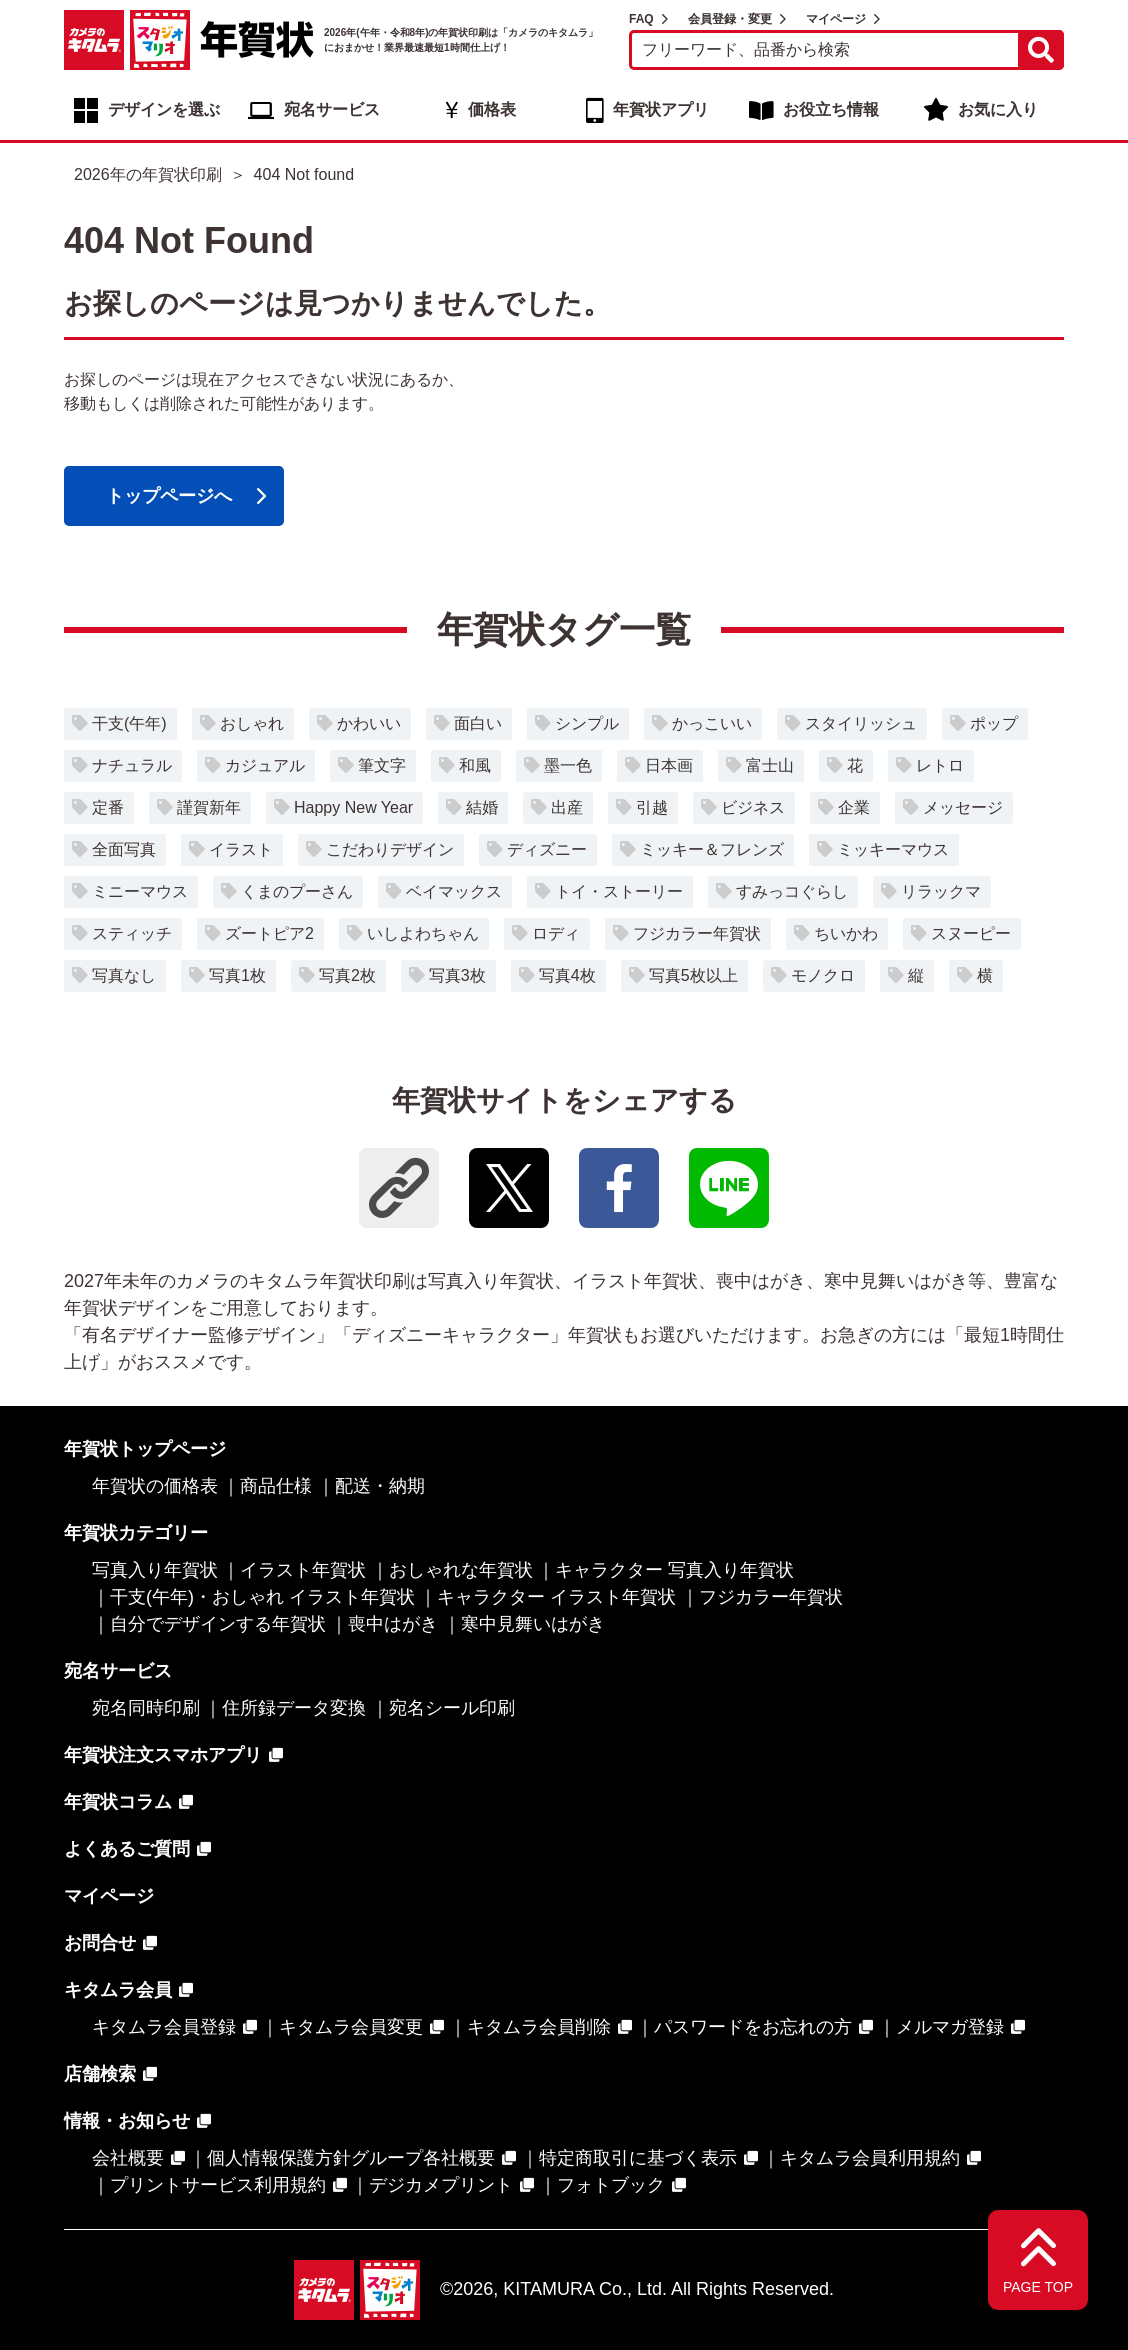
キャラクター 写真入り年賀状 (674, 1570)
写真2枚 (347, 975)
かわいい (369, 723)
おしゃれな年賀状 (461, 1570)
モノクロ (823, 975)
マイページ (836, 19)
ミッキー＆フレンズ (712, 849)
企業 (854, 807)
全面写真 (124, 849)
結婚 (482, 807)
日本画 (669, 765)
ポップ (994, 723)
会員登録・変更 (730, 19)
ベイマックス (454, 891)
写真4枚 (567, 975)
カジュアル (265, 765)
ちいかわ (846, 933)
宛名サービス (332, 109)
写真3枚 (457, 975)
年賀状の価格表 (155, 1486)
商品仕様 (276, 1486)
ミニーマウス (140, 891)
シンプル (587, 723)
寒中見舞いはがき (533, 1624)
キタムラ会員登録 (164, 2027)
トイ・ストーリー (619, 891)
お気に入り (998, 109)
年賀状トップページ (145, 1449)
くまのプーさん (297, 891)
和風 (475, 765)
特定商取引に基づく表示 (638, 2158)
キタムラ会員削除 (539, 2027)
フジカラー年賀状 (697, 933)
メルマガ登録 (950, 2027)
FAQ (641, 19)
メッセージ (963, 807)
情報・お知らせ (127, 2121)
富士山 (770, 765)
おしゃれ (252, 723)
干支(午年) (129, 723)
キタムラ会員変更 (351, 2027)
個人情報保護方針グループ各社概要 (351, 2158)
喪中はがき (393, 1624)
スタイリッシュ (861, 723)
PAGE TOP (1038, 2287)
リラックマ (941, 891)
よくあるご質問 (127, 1849)
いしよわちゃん (423, 933)
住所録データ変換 (294, 1708)
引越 (652, 807)
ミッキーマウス (893, 849)
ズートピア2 (269, 933)
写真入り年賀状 (155, 1570)
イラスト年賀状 (303, 1570)
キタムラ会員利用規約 (870, 2158)
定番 (108, 807)
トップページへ (169, 496)
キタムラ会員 (118, 1990)
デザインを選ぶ (164, 109)
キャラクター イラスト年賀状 (556, 1597)
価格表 (492, 109)
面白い (478, 723)
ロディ (556, 933)
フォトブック (611, 2185)
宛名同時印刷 (146, 1708)
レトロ (940, 765)
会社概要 (128, 2158)
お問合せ (100, 1943)
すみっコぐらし (792, 891)
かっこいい (712, 723)
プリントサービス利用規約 (218, 2185)
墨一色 (568, 765)
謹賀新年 (209, 807)
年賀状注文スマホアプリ (163, 1755)
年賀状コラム (118, 1802)
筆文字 (382, 765)
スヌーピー (971, 933)
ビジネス (753, 807)
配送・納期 (380, 1486)
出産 (567, 807)
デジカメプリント (441, 2185)
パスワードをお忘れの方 (753, 2027)
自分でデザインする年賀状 (218, 1624)
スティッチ (132, 933)
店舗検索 (100, 2074)
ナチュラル (132, 765)
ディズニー (547, 849)
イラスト (241, 849)
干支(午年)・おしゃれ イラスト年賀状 (262, 1597)
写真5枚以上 (693, 975)
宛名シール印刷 (452, 1708)
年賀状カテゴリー (136, 1533)
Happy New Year (353, 807)
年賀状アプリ (661, 109)
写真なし (124, 975)
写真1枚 (237, 975)
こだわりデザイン (390, 849)
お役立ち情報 (831, 109)
